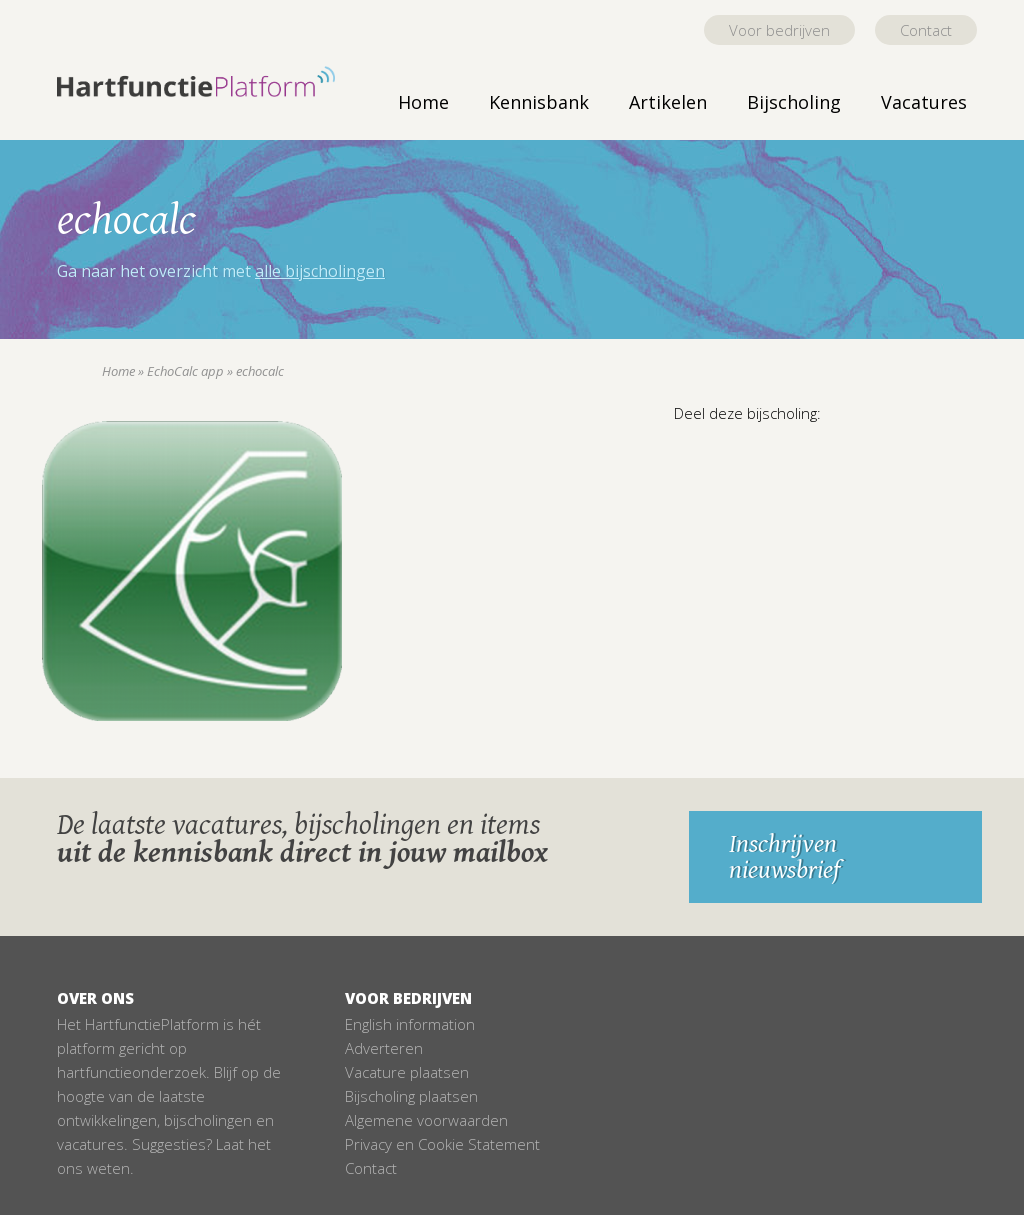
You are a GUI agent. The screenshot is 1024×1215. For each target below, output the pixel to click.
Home (423, 102)
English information (410, 1024)
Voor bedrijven (779, 30)
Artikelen (668, 102)
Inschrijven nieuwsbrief (784, 857)
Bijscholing (794, 102)
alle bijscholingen (320, 271)
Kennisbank (539, 102)
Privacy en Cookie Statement (442, 1144)
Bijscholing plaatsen (411, 1096)
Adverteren (384, 1048)
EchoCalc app (185, 371)
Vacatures (924, 102)
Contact (926, 30)
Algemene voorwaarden (426, 1120)
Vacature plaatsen (407, 1072)
